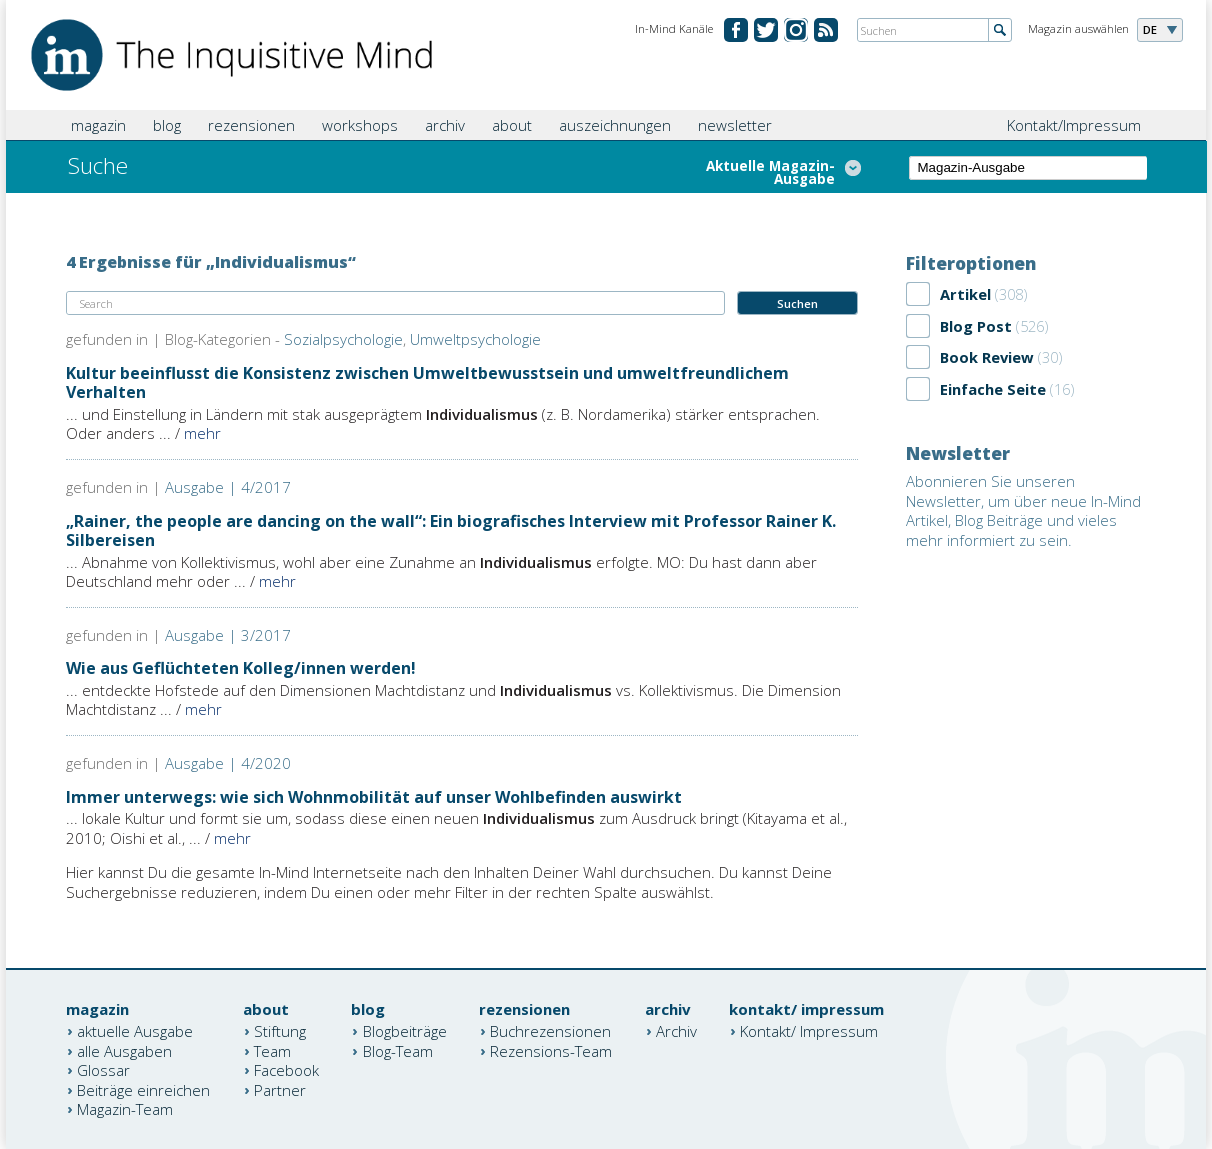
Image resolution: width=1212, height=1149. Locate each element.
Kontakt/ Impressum (809, 1031)
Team (272, 1050)
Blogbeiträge (405, 1031)
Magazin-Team (125, 1109)
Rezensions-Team (551, 1050)
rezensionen (251, 125)
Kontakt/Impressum (1074, 125)
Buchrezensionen (550, 1031)
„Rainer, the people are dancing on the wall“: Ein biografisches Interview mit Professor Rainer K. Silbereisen (451, 530)
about (512, 125)
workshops (360, 125)
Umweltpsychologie (475, 339)
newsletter (735, 125)
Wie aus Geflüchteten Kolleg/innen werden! (241, 668)
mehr (202, 433)
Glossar (103, 1070)
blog (167, 125)
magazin (98, 125)
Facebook (286, 1070)
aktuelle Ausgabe (135, 1031)
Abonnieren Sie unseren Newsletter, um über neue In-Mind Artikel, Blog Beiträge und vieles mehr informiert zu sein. (1023, 510)
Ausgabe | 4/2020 (228, 763)
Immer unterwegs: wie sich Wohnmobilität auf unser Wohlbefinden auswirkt (374, 797)
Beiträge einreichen (143, 1089)
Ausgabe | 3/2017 (228, 635)
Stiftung (280, 1031)
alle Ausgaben (124, 1050)
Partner (280, 1089)
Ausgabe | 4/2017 (228, 487)
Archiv (676, 1031)
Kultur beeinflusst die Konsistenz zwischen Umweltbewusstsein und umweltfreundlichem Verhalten (427, 382)
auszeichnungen (615, 125)
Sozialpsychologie (343, 339)
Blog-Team (398, 1050)
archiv (445, 125)
